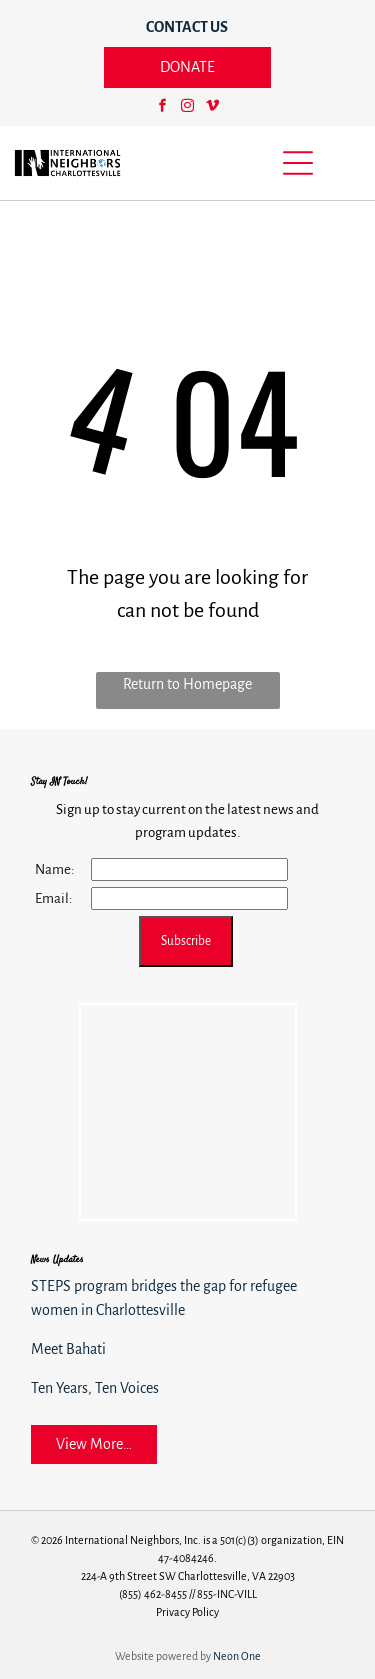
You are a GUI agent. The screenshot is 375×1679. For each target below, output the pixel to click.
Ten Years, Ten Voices (95, 1388)
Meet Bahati (68, 1349)
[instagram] (187, 108)
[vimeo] (212, 108)
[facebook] (162, 108)
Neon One (237, 1656)
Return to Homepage (187, 684)
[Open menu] (298, 163)
